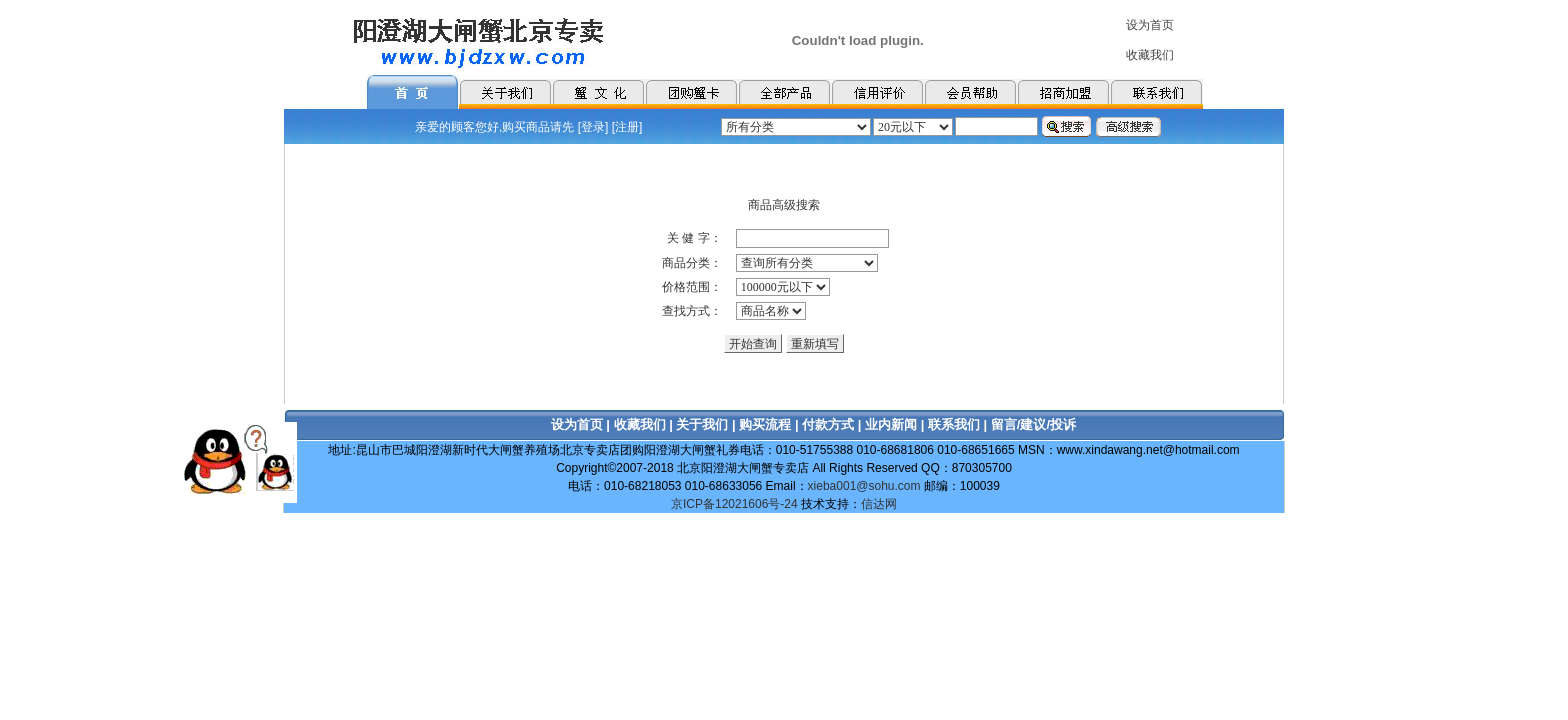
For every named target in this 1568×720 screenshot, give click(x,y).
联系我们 (954, 424)
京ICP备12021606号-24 (734, 504)
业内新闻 (891, 424)
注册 (627, 127)
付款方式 (828, 424)
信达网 (879, 504)
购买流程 (765, 424)
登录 (593, 127)
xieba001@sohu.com (864, 486)
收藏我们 (640, 424)
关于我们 (702, 424)
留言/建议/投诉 (1033, 424)
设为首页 (577, 424)
